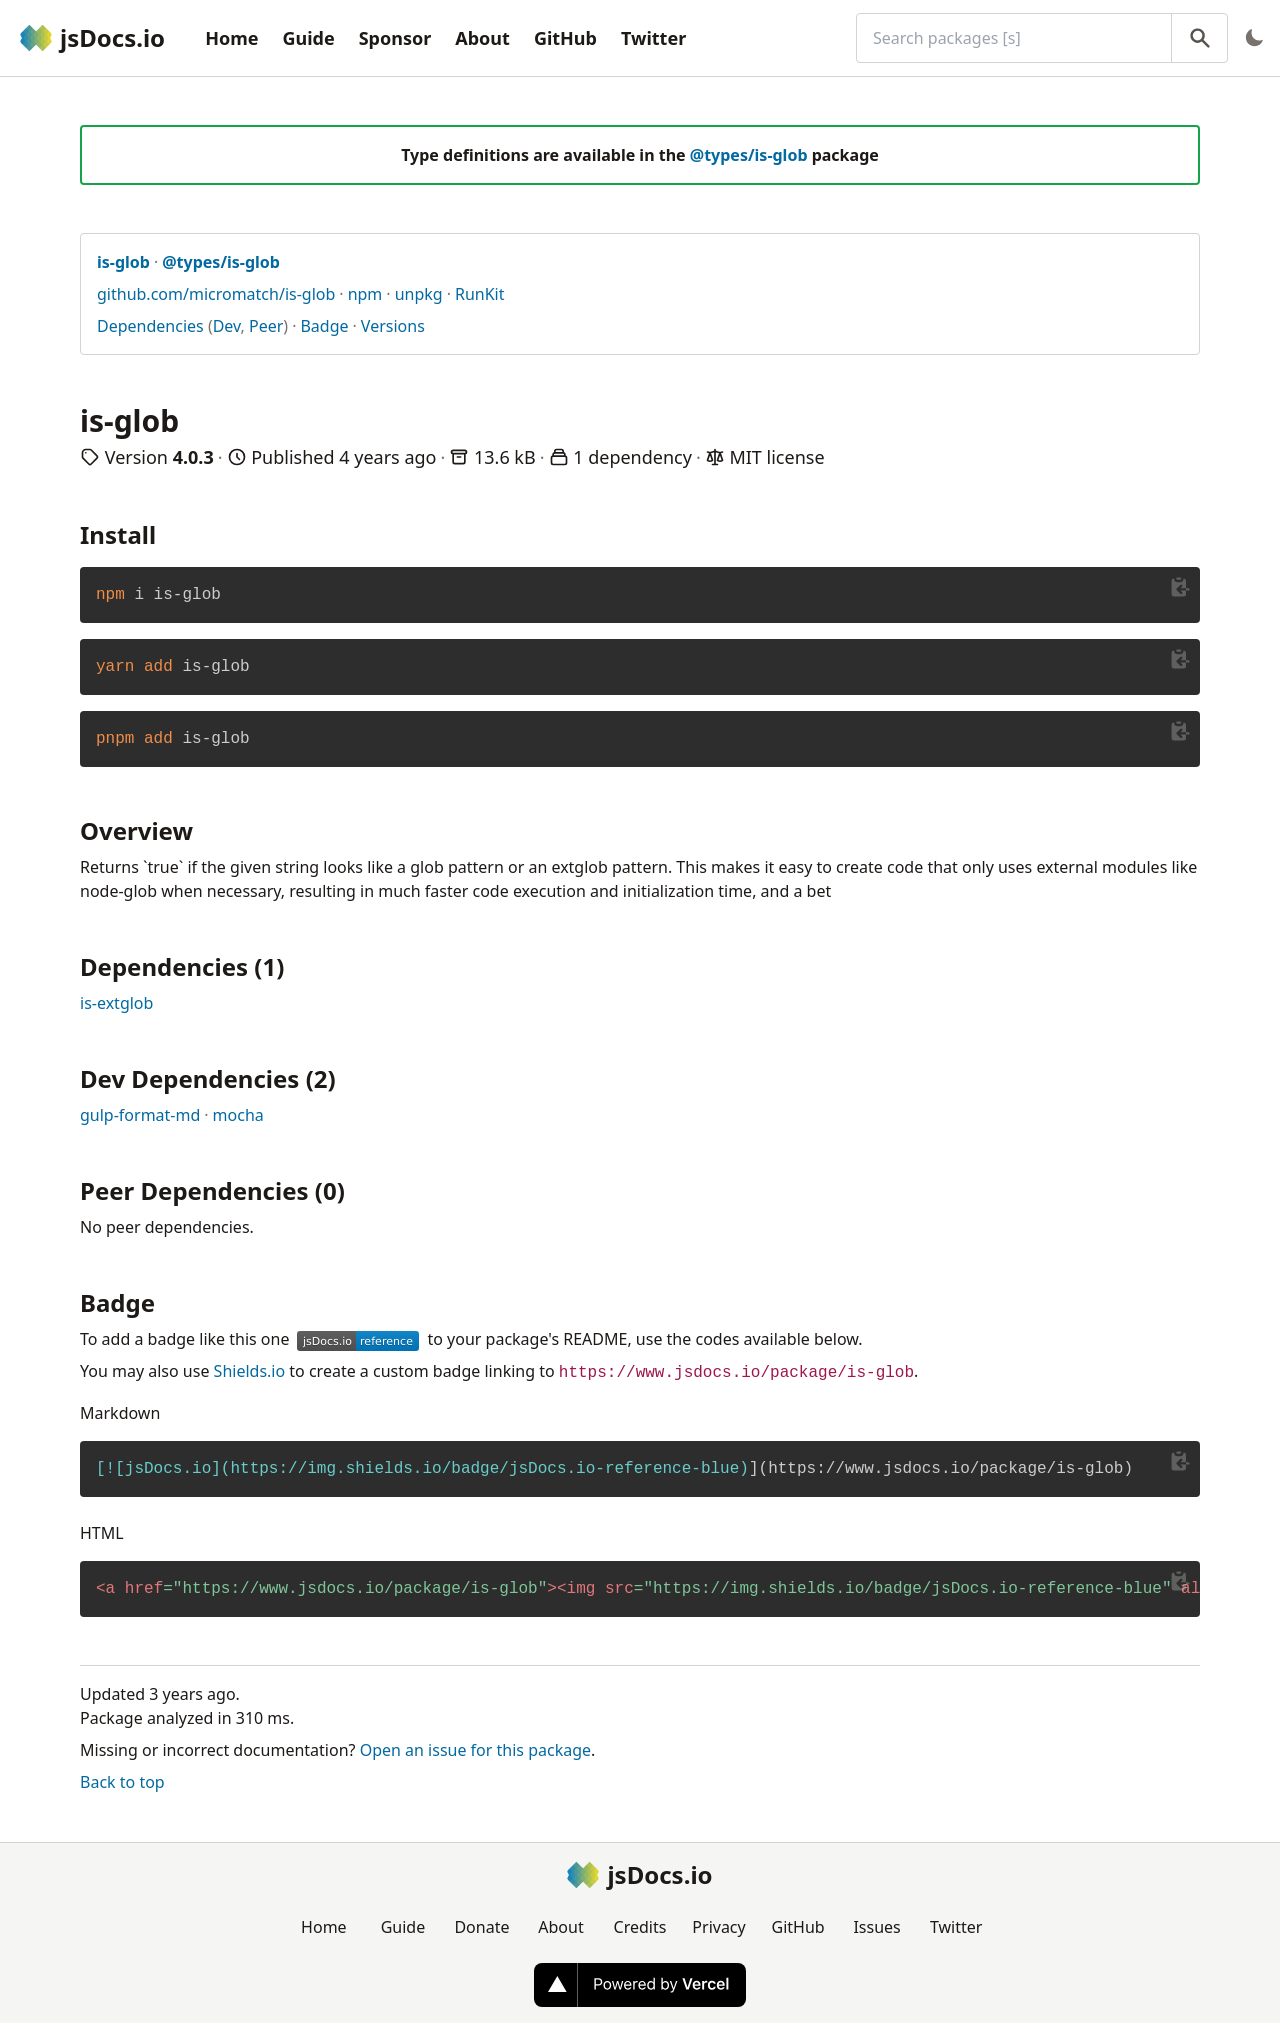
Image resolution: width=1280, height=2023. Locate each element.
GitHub (565, 38)
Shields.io (250, 1371)
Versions (393, 326)
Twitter (653, 38)
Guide (308, 38)
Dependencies (150, 326)
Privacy (718, 1927)
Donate (481, 1927)
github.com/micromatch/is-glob (216, 294)
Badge (324, 326)
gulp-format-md (140, 1115)
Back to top (122, 1782)
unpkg (419, 294)
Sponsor (395, 38)
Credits (640, 1927)
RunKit (480, 294)
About (482, 38)
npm (365, 294)
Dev (227, 326)
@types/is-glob (749, 155)
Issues (876, 1927)
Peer (266, 326)
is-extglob (116, 1003)
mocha (238, 1115)
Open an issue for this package (475, 1750)
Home (231, 38)
